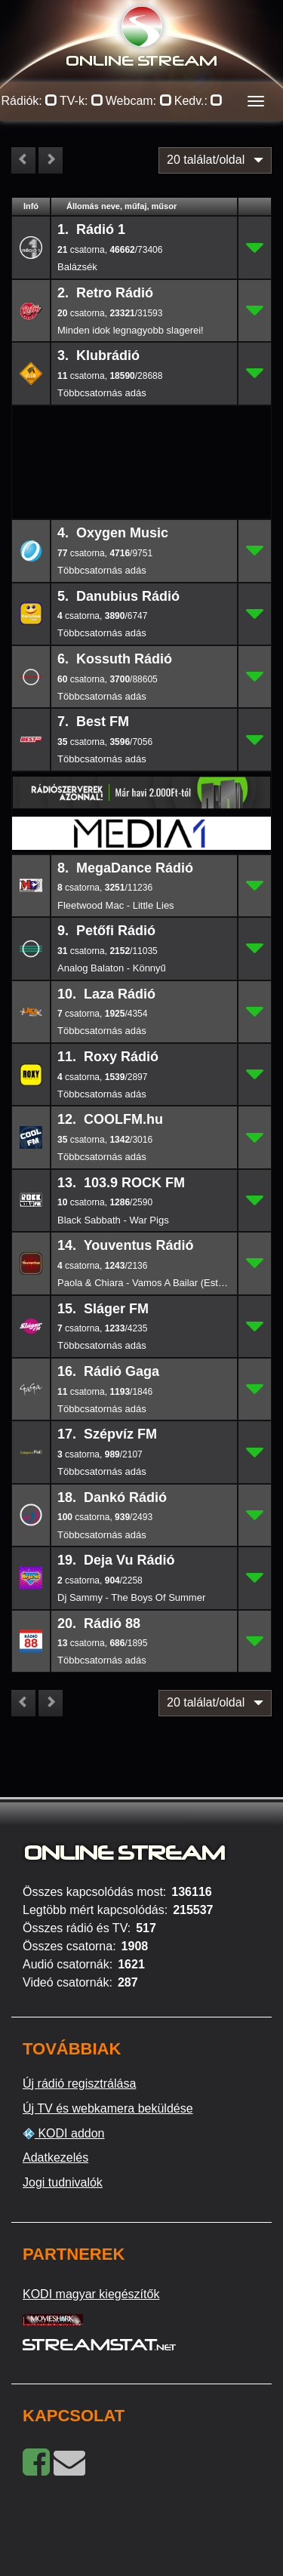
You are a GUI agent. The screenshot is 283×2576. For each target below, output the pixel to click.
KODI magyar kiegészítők (91, 2294)
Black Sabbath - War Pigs (113, 1220)
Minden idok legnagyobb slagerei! (130, 330)
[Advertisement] (142, 430)
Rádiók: (30, 100)
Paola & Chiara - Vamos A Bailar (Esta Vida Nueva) (144, 1282)
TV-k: (81, 100)
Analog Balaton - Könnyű (111, 968)
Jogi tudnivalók (63, 2182)
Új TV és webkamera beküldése (108, 2108)
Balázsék (77, 266)
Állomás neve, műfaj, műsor (121, 206)
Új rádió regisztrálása (79, 2083)
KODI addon (64, 2134)
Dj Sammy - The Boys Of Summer (131, 1597)
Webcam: (139, 100)
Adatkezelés (55, 2157)
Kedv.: (198, 100)
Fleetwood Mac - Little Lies (115, 905)
